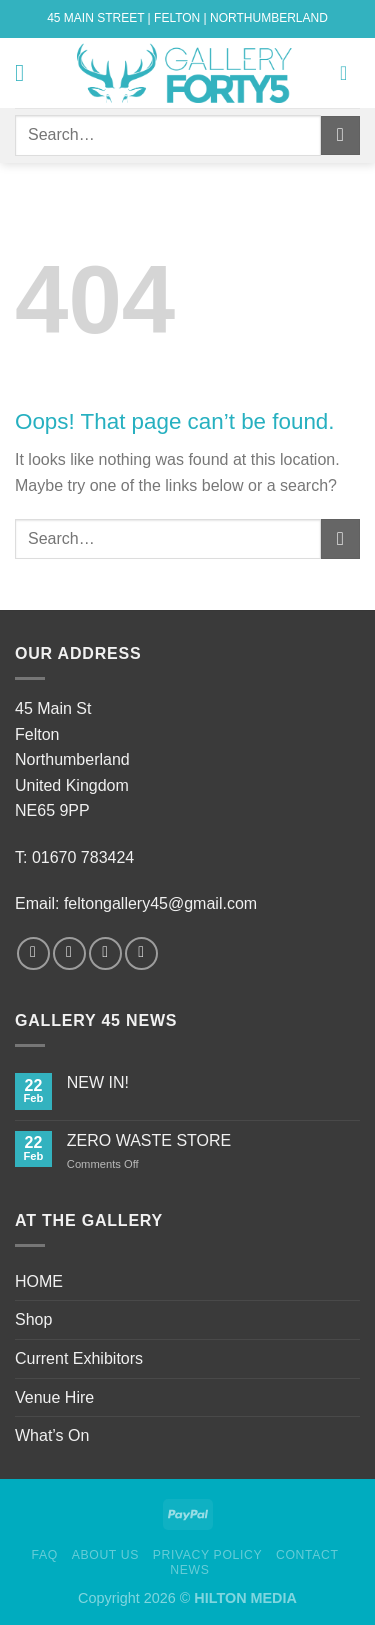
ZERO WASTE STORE (149, 1140)
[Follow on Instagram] (69, 953)
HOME (39, 1281)
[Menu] (27, 72)
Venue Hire (54, 1397)
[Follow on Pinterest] (141, 953)
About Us (105, 1555)
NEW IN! (98, 1082)
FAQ (45, 1555)
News (189, 1570)
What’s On (52, 1435)
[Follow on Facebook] (33, 953)
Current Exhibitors (79, 1358)
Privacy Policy (207, 1555)
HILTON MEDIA (245, 1598)
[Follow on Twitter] (105, 953)
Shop (33, 1319)
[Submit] (340, 135)
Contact (307, 1555)
